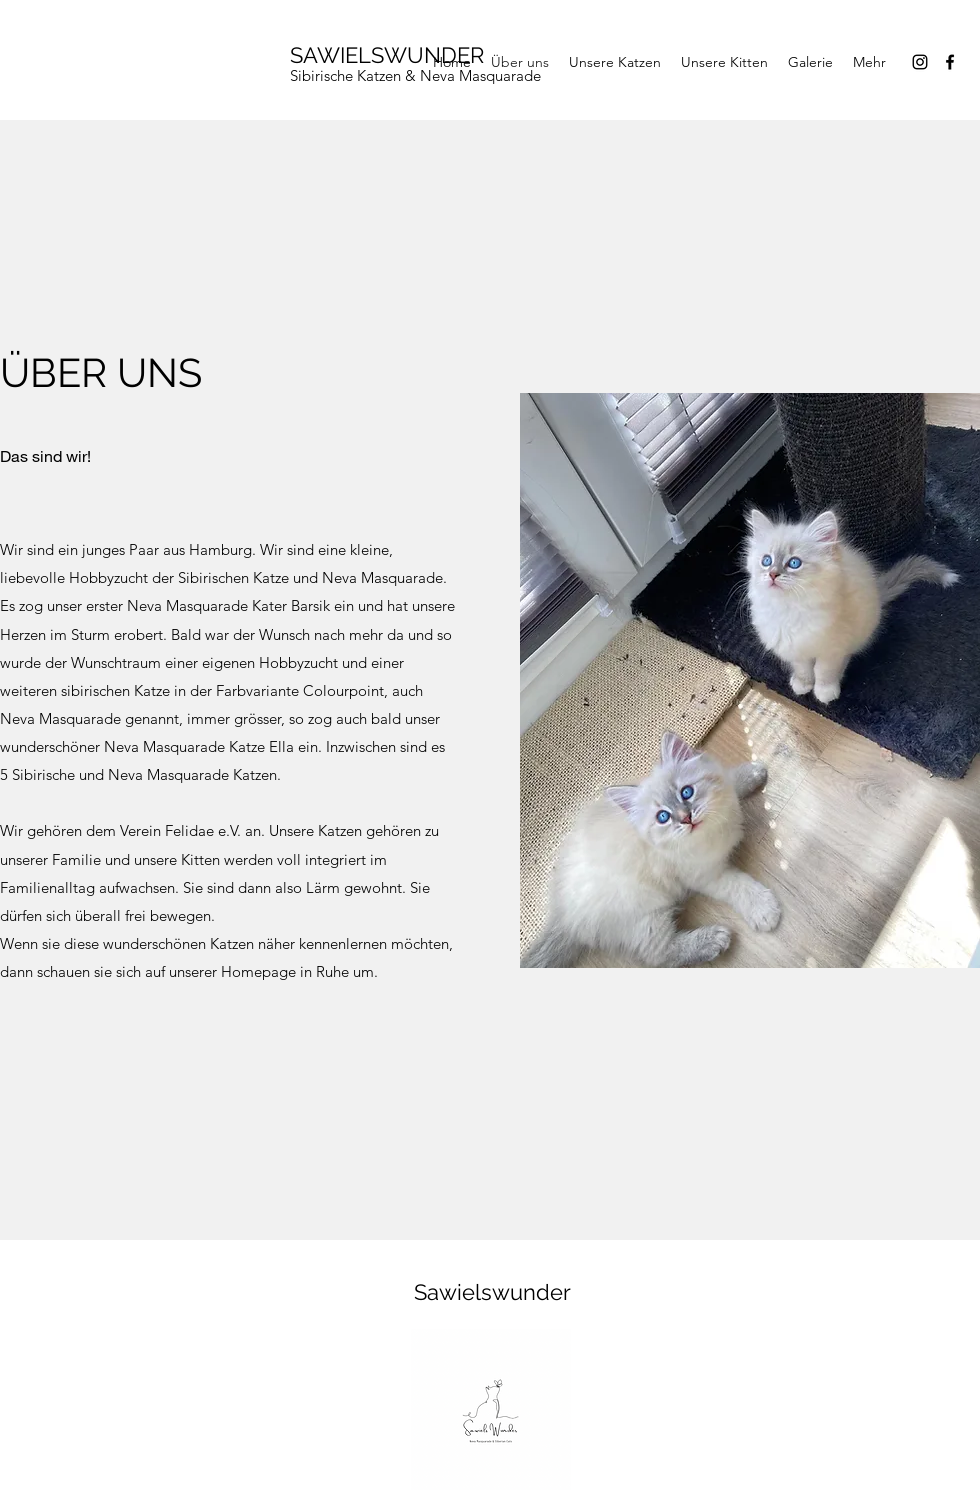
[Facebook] (950, 62)
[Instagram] (920, 62)
